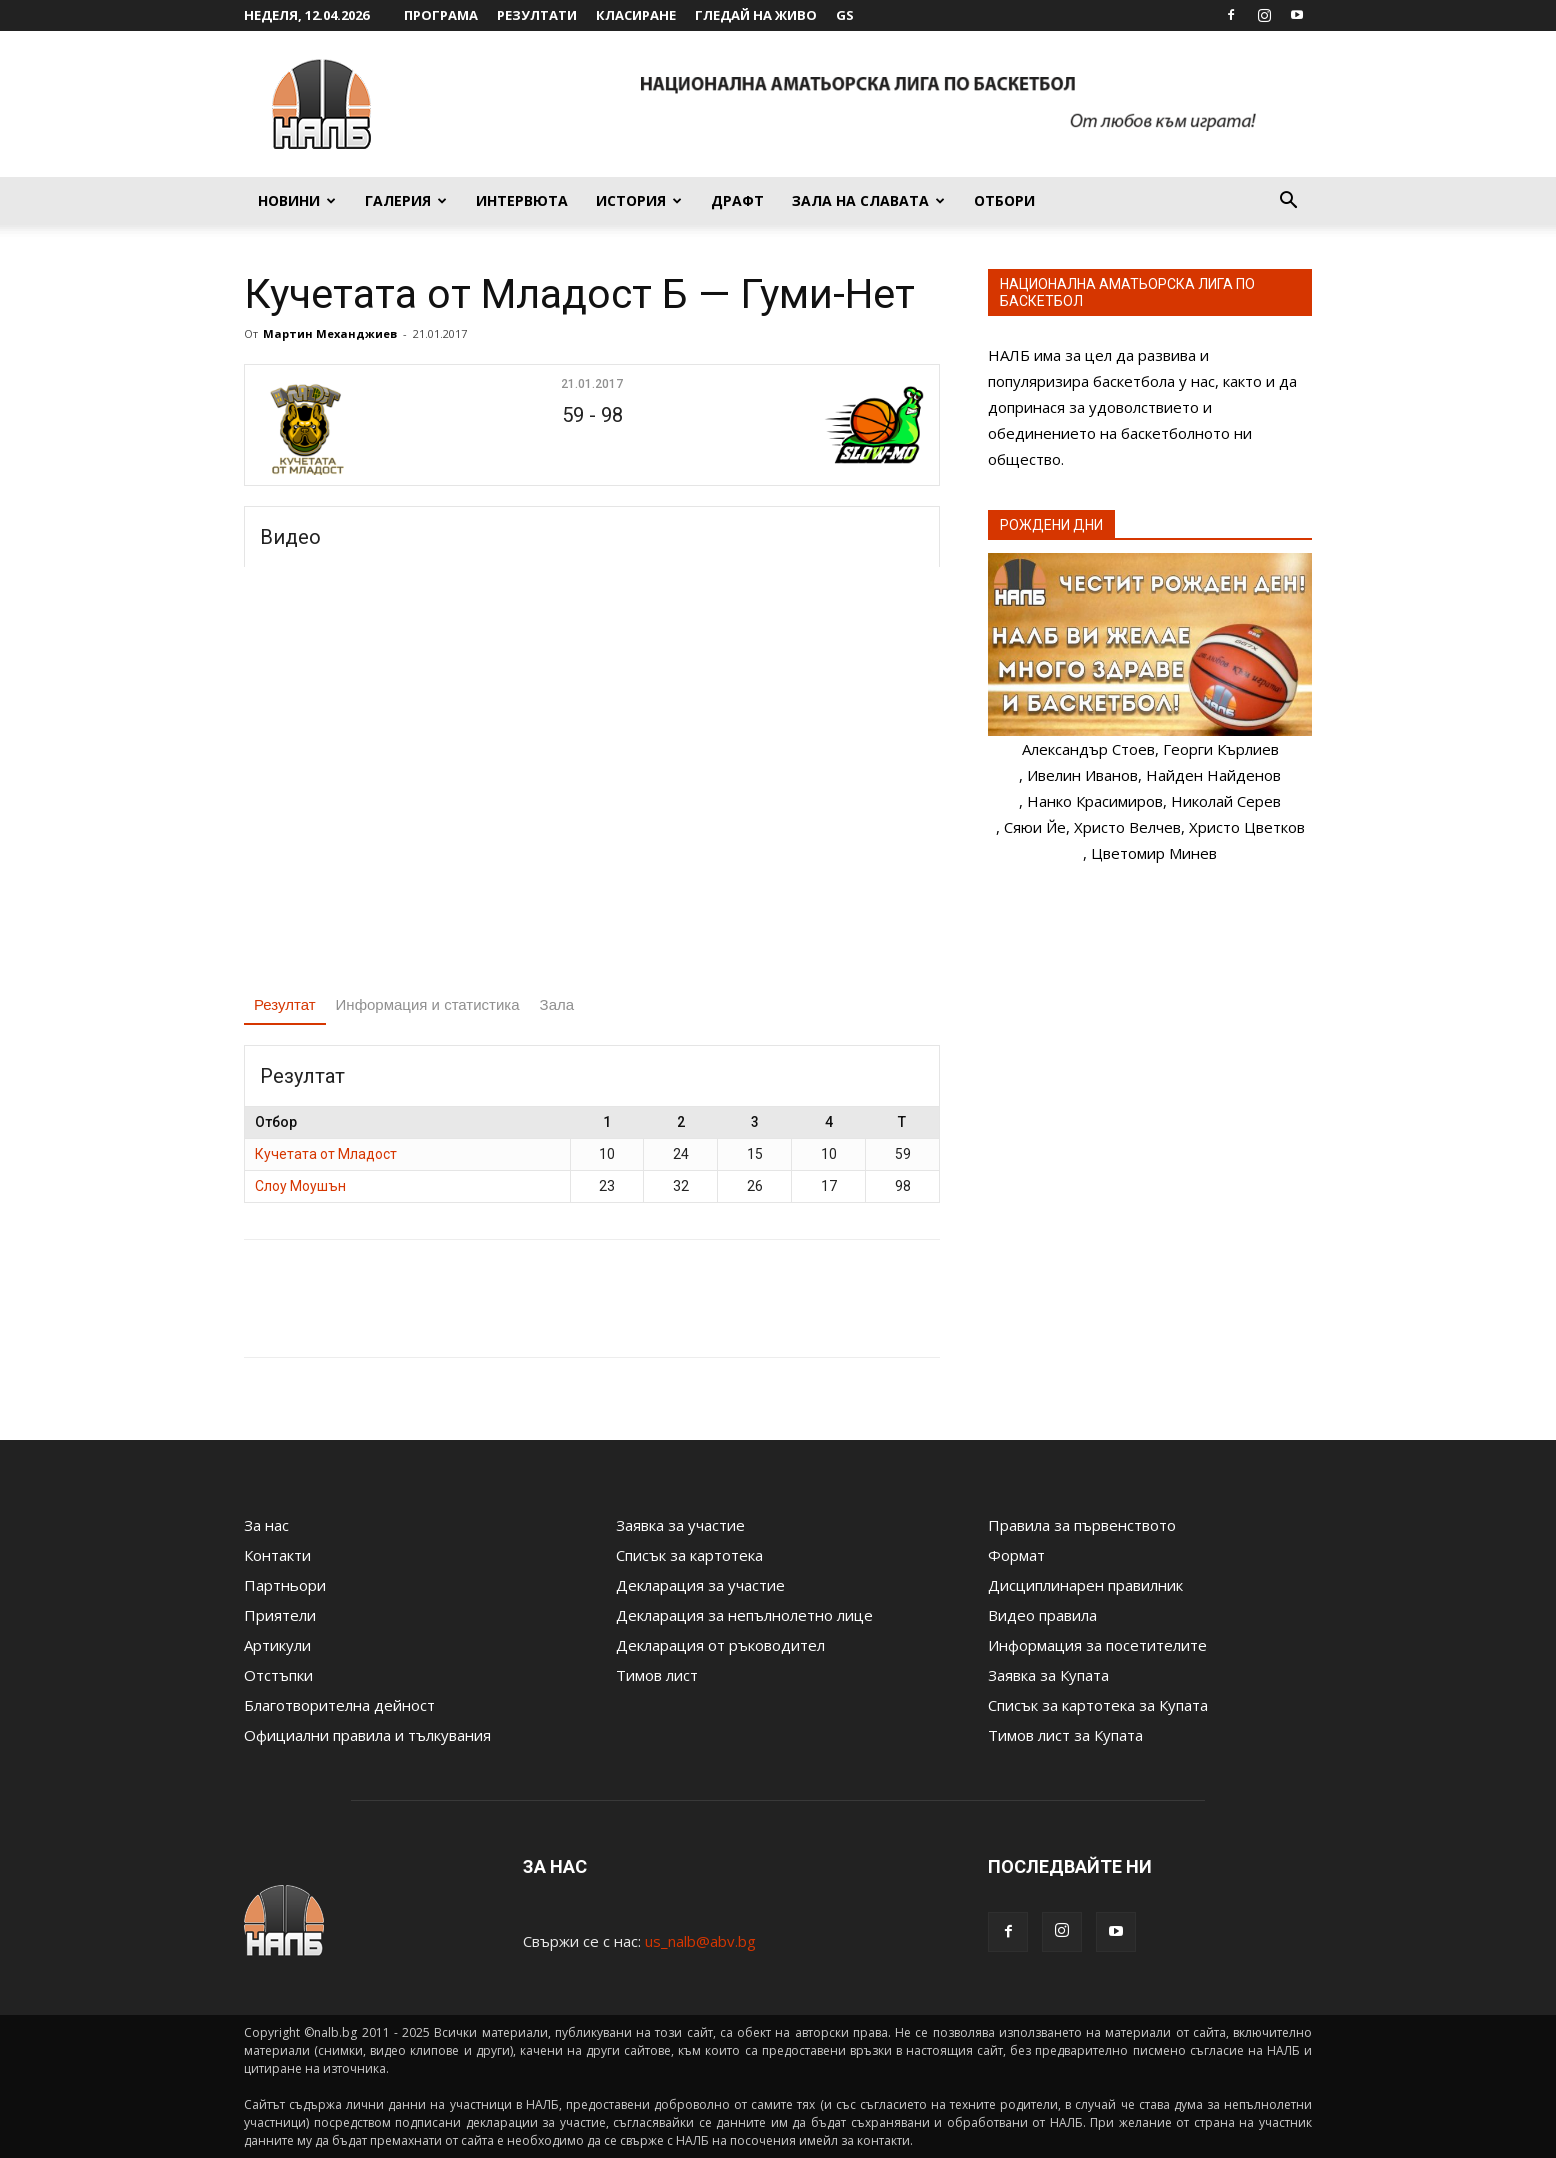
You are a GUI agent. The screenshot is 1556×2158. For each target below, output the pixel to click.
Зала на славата (868, 200)
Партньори (285, 1585)
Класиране (636, 15)
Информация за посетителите (1097, 1645)
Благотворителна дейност (339, 1705)
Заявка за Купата (1048, 1675)
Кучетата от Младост (326, 1154)
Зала (557, 1004)
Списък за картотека (689, 1555)
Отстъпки (278, 1675)
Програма (441, 15)
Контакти (277, 1555)
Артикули (277, 1645)
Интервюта (522, 200)
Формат (1016, 1555)
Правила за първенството (1082, 1525)
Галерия (406, 200)
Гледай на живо (756, 15)
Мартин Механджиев (330, 333)
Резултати (537, 15)
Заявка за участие (680, 1525)
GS (845, 15)
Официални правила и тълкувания (367, 1735)
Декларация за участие (700, 1585)
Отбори (1004, 200)
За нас (266, 1525)
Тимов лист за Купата (1065, 1735)
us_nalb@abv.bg (700, 1941)
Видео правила (1042, 1615)
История (639, 200)
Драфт (737, 200)
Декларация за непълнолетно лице (744, 1615)
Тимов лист (657, 1675)
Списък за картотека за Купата (1098, 1705)
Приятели (280, 1615)
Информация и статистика (428, 1004)
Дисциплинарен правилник (1085, 1585)
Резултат (285, 1004)
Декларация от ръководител (720, 1645)
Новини (297, 200)
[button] (1288, 202)
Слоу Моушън (300, 1186)
